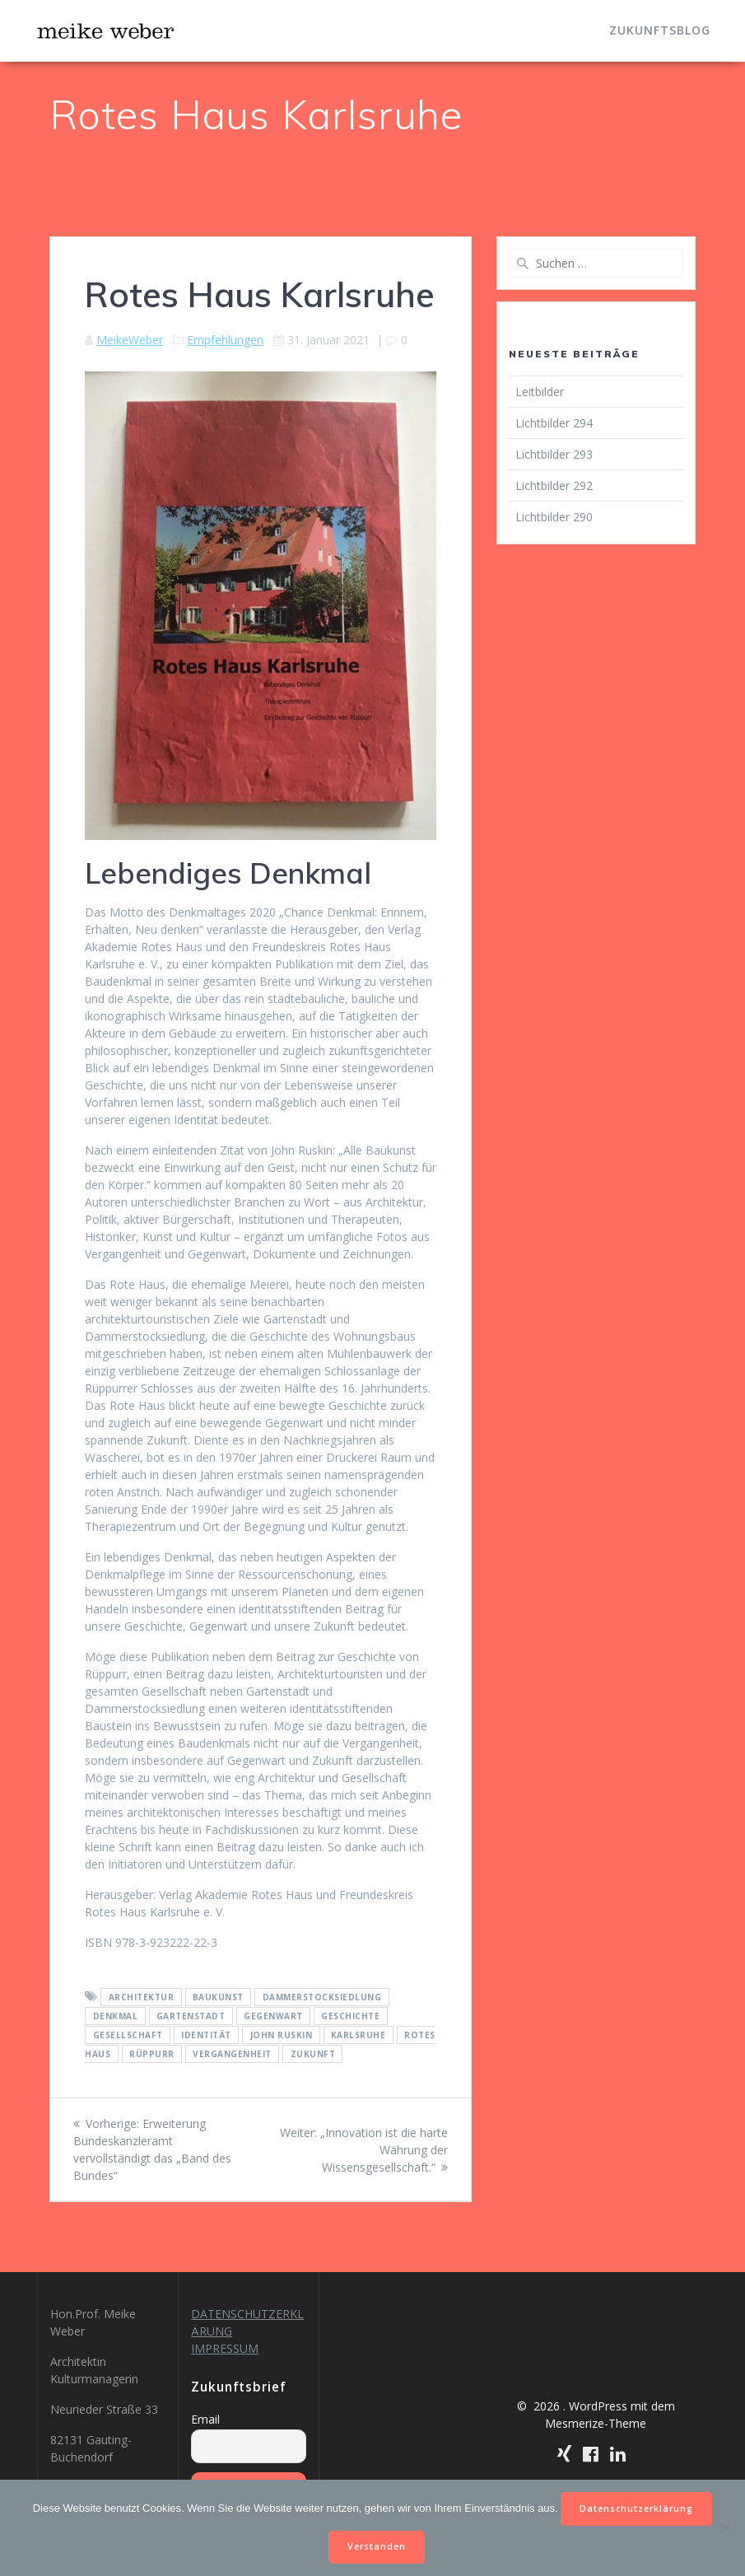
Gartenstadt (191, 2016)
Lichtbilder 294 (554, 423)
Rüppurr (152, 2054)
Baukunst (218, 1997)
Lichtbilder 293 (554, 454)
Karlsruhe (358, 2035)
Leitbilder (539, 391)
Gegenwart (273, 2016)
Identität (206, 2035)
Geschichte (350, 2016)
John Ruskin (281, 2035)
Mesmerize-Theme (595, 2423)
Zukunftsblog (659, 30)
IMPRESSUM (224, 2348)
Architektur (142, 1997)
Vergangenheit (232, 2054)
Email (205, 2419)
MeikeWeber (129, 340)
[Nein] (724, 2528)
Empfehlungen (225, 340)
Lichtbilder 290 (554, 517)
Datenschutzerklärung (636, 2508)
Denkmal (115, 2016)
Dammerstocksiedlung (322, 1997)
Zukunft (313, 2054)
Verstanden (376, 2546)
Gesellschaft (128, 2035)
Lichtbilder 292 (554, 485)
